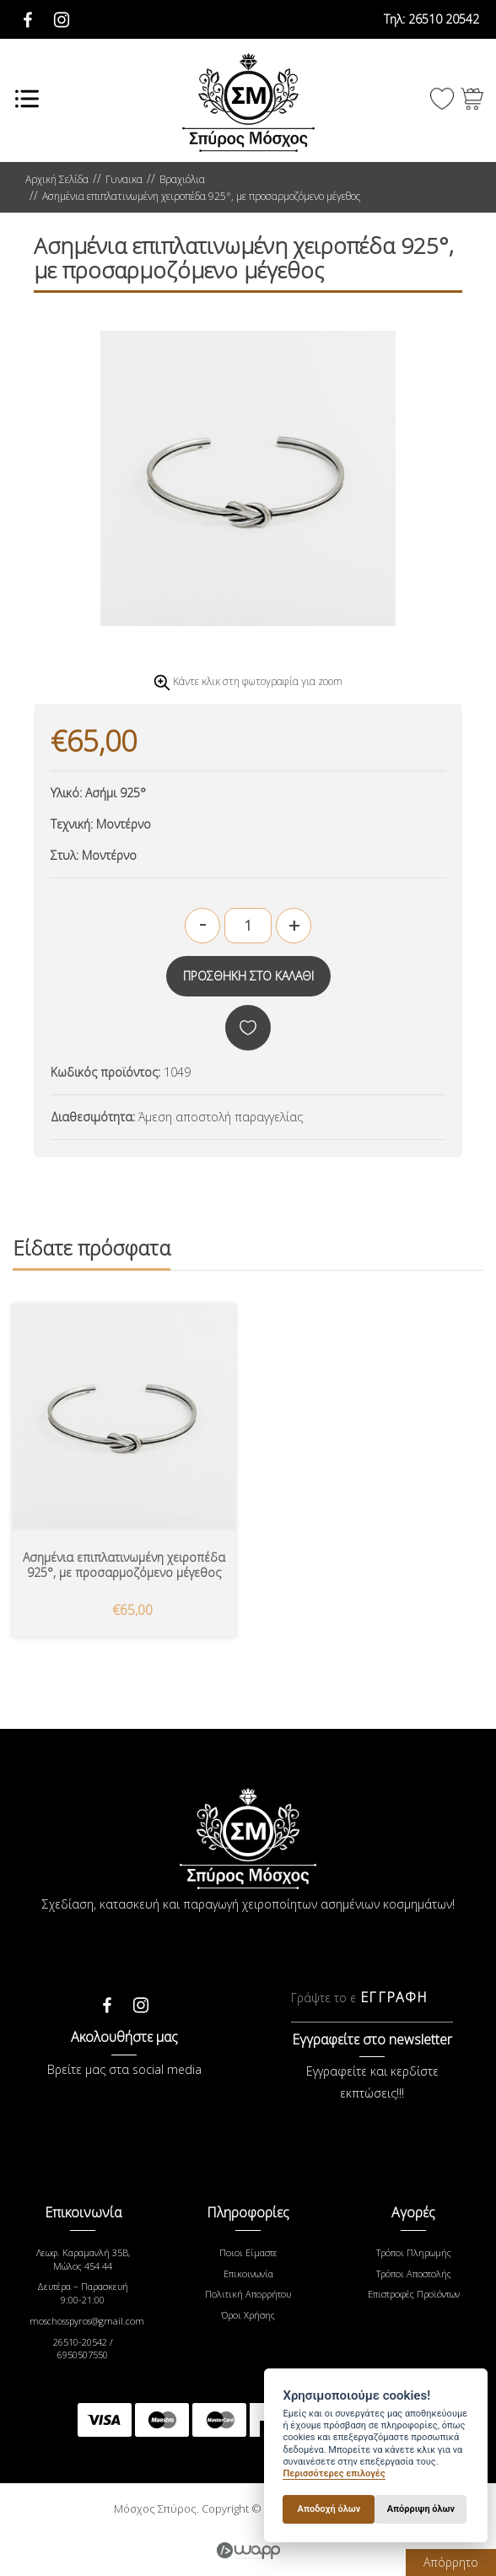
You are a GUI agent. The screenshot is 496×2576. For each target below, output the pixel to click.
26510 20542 (431, 19)
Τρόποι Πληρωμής (413, 2252)
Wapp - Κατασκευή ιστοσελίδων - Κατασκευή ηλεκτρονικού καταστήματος (248, 2550)
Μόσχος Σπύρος (248, 102)
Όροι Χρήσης (248, 2315)
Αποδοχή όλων (329, 2508)
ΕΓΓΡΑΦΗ (394, 1997)
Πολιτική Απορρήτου (248, 2293)
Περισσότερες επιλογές (334, 2473)
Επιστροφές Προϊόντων (414, 2293)
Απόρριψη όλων (421, 2508)
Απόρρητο (450, 2562)
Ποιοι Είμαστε (248, 2252)
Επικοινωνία (248, 2273)
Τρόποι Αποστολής (413, 2273)
